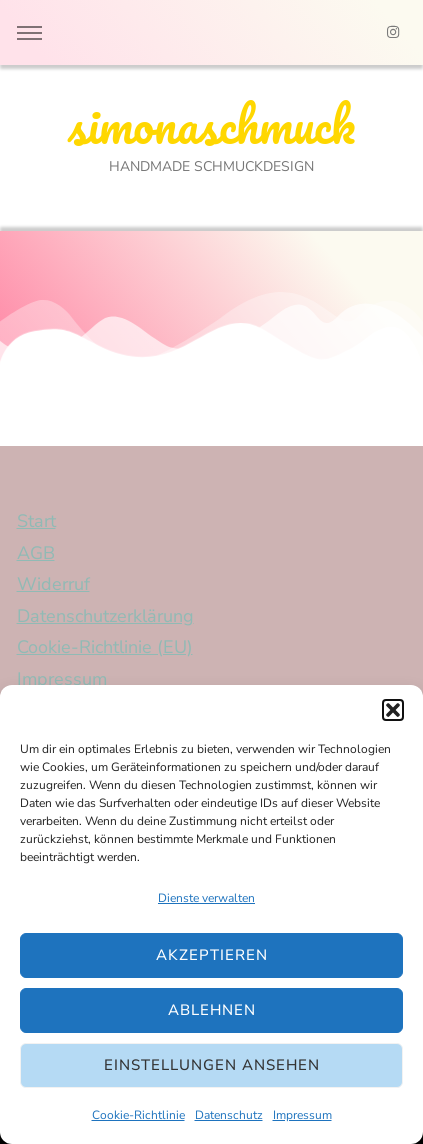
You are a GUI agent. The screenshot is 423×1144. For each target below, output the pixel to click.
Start (36, 521)
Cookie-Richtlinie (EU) (105, 647)
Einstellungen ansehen (212, 1065)
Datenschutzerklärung (105, 616)
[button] (393, 710)
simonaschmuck (211, 124)
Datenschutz (229, 1115)
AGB (36, 553)
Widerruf (53, 584)
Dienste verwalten (206, 898)
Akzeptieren (212, 955)
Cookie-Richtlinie (138, 1115)
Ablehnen (212, 1010)
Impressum (302, 1115)
